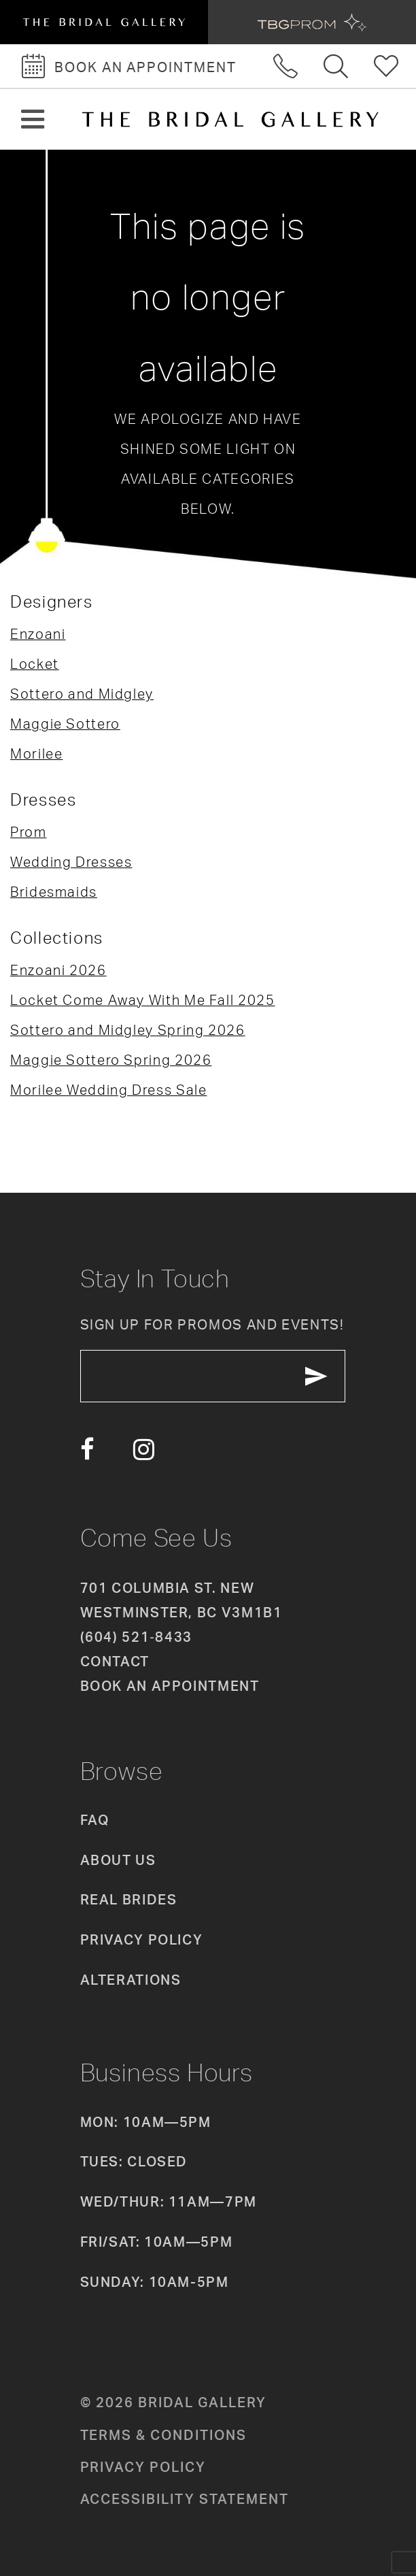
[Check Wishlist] (387, 66)
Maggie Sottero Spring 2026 (110, 1059)
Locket (34, 663)
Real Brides (128, 1899)
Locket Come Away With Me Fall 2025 (142, 999)
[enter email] (212, 1376)
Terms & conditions (163, 2434)
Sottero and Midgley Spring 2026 (127, 1029)
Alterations (130, 1979)
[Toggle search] (336, 66)
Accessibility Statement (184, 2498)
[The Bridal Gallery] (230, 119)
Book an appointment (170, 1685)
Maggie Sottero (65, 723)
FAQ (94, 1819)
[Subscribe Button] (316, 1376)
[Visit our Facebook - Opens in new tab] (87, 1449)
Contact (115, 1661)
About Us (118, 1859)
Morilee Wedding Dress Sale (108, 1089)
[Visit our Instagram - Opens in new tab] (143, 1449)
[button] (32, 119)
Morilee (36, 753)
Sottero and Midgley (82, 693)
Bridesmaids (53, 891)
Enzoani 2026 (58, 969)
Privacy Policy (141, 1939)
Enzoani (37, 633)
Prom (28, 831)
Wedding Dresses (71, 861)
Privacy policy (143, 2466)
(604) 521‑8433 (136, 1636)
